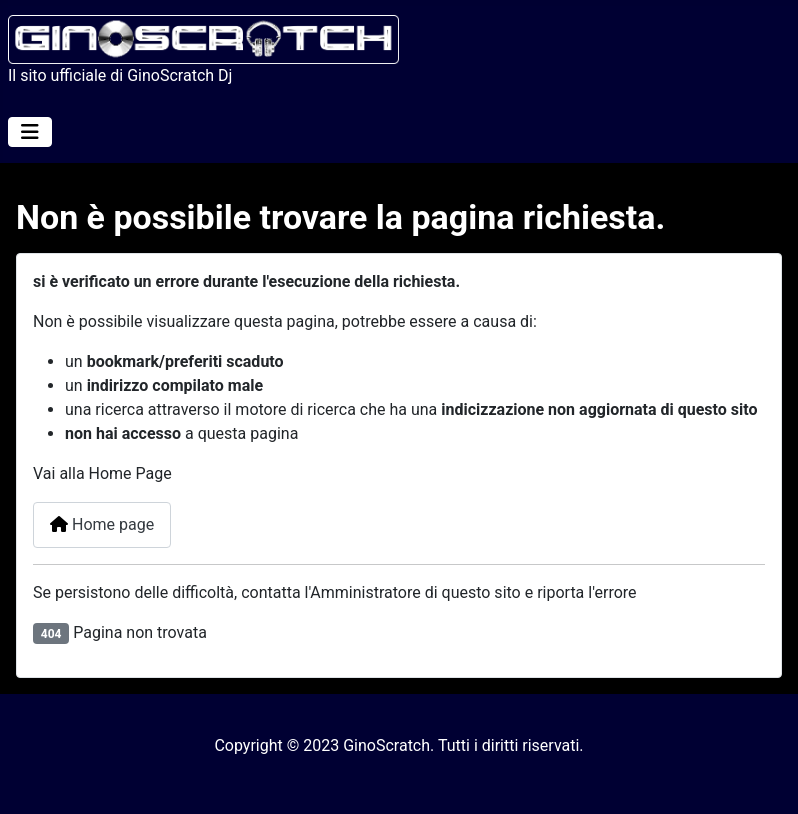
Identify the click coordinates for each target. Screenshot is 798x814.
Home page (102, 524)
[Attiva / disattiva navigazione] (30, 132)
